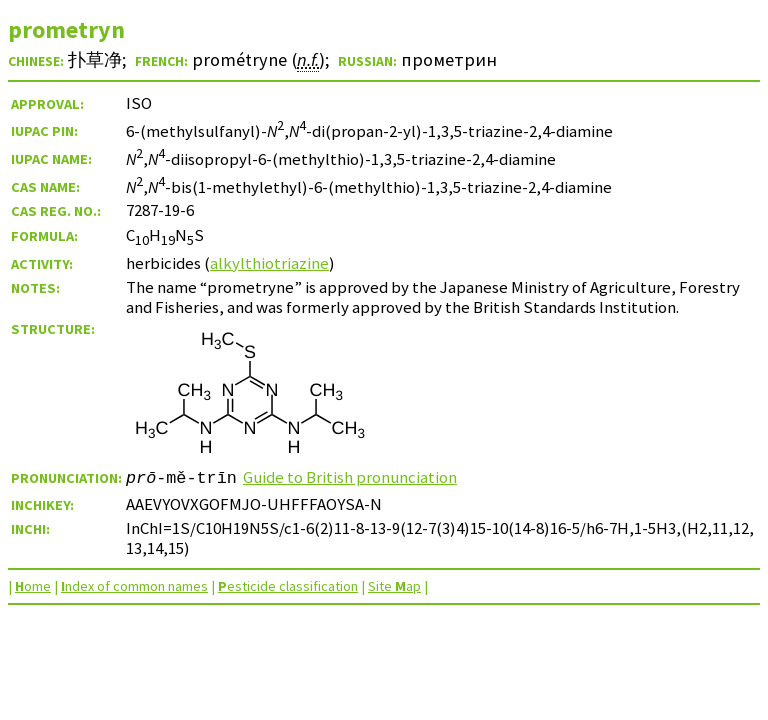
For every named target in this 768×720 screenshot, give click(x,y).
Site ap (394, 586)
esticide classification (288, 586)
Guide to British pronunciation (350, 477)
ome (33, 586)
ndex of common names (134, 586)
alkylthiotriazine (269, 263)
